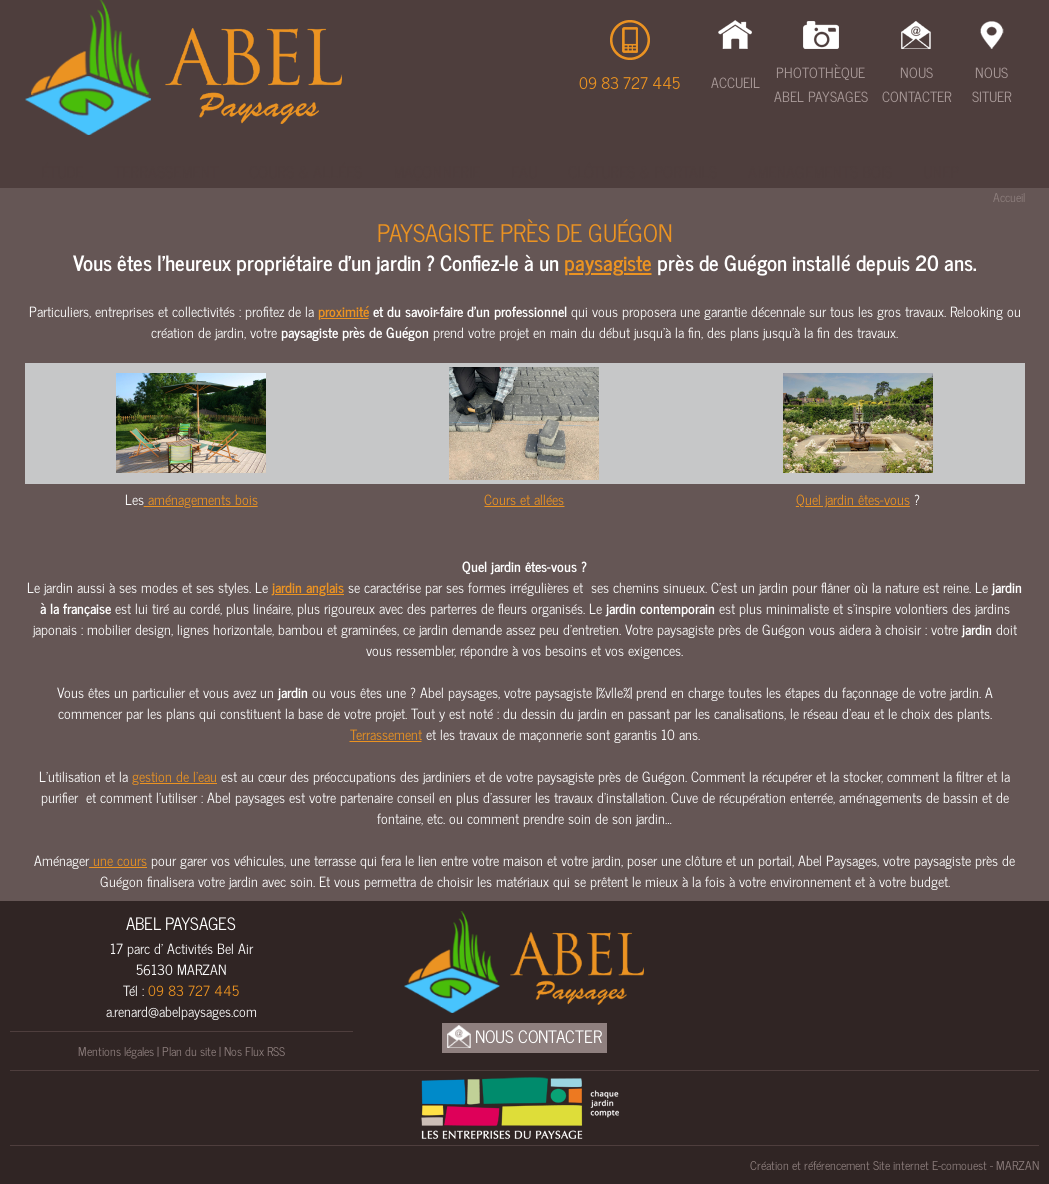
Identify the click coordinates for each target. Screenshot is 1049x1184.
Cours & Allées (305, 171)
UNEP (941, 171)
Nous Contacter (916, 83)
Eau (524, 171)
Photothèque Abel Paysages (821, 83)
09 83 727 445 (629, 82)
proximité (343, 310)
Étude (62, 171)
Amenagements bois (820, 171)
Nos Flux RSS (254, 1051)
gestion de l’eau (174, 775)
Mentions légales (116, 1051)
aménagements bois (201, 498)
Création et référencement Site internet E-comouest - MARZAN (894, 1165)
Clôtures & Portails (642, 171)
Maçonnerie (436, 171)
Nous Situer (991, 83)
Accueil (735, 81)
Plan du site (189, 1051)
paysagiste (608, 262)
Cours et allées (524, 498)
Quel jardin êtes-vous (853, 498)
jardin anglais (308, 586)
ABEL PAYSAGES (181, 923)
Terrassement (166, 171)
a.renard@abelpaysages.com (181, 1010)
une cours (118, 859)
